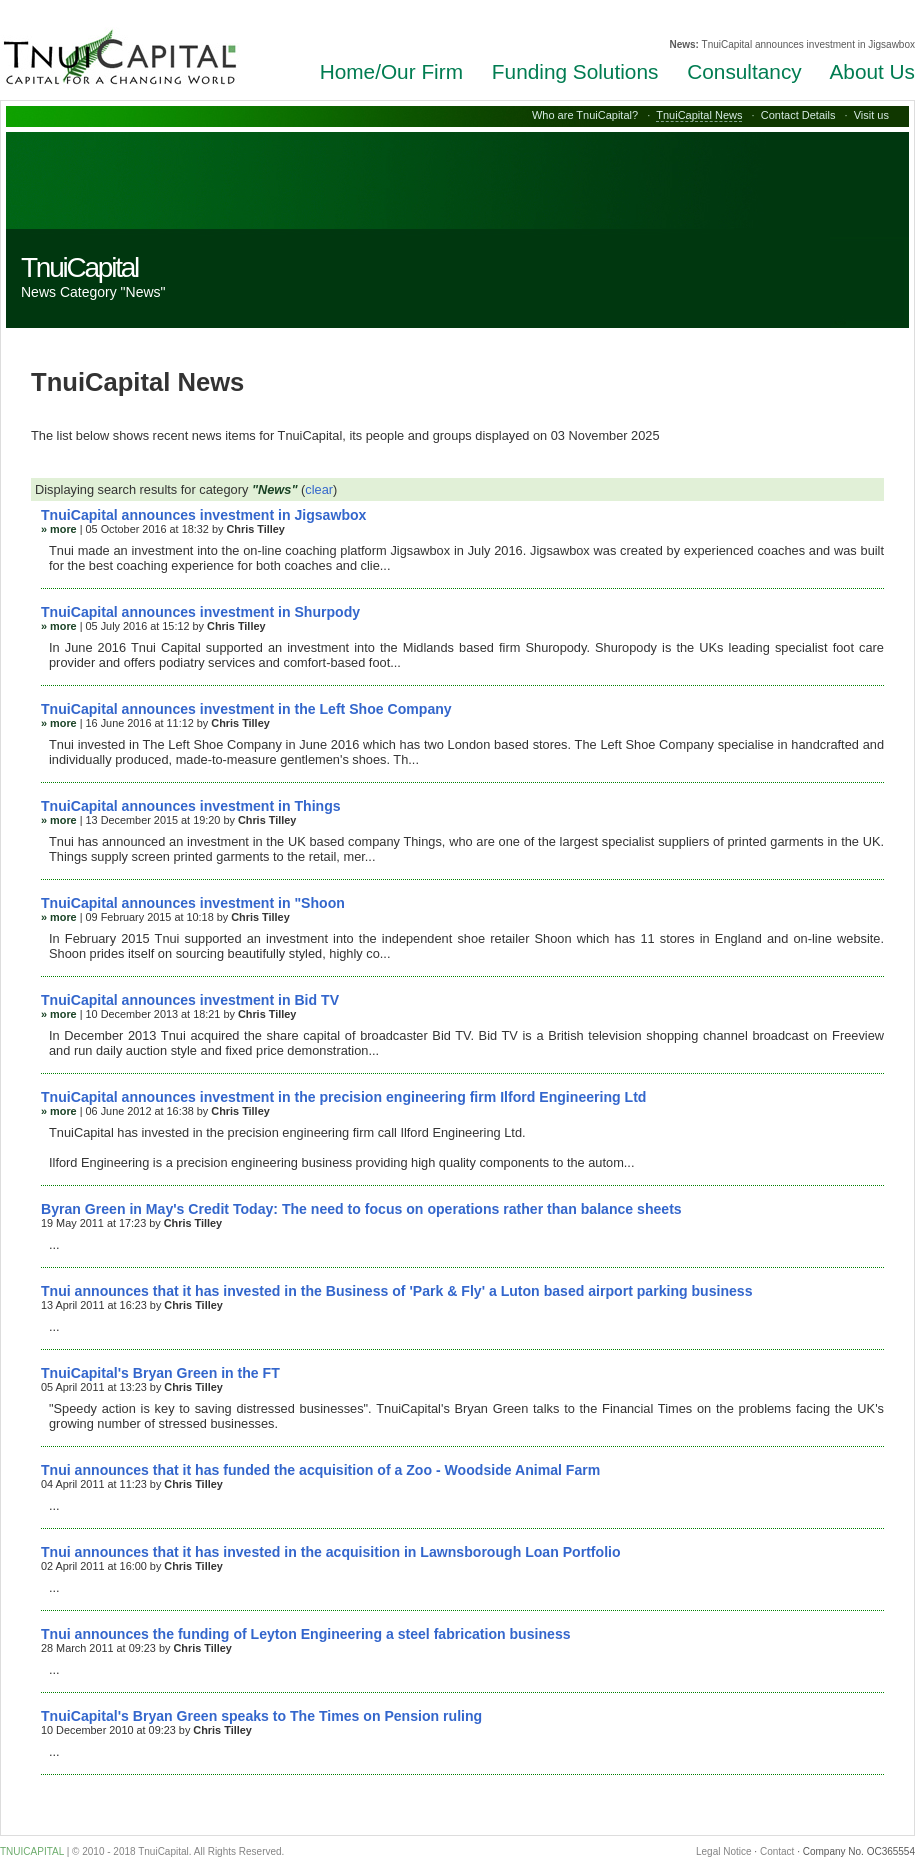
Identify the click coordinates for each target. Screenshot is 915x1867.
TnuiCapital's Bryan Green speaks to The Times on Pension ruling (261, 1716)
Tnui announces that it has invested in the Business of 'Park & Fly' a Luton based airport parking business (397, 1291)
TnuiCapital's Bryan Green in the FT (160, 1373)
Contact (777, 1851)
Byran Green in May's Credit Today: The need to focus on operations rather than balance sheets (361, 1209)
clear (319, 489)
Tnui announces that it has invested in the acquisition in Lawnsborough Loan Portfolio (331, 1552)
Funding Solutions (575, 71)
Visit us (871, 115)
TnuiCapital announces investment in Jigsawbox (203, 515)
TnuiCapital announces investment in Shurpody (200, 612)
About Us (872, 71)
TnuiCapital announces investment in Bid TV (190, 1000)
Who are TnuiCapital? (585, 115)
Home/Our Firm (391, 71)
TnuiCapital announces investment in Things (191, 806)
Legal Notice (724, 1851)
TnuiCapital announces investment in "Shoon (193, 903)
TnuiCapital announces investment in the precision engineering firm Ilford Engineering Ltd (343, 1097)
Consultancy (744, 71)
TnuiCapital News (699, 115)
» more (59, 529)
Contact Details (798, 115)
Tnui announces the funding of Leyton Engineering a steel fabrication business (306, 1634)
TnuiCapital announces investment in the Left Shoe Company (246, 709)
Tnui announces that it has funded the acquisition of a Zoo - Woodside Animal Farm (320, 1470)
